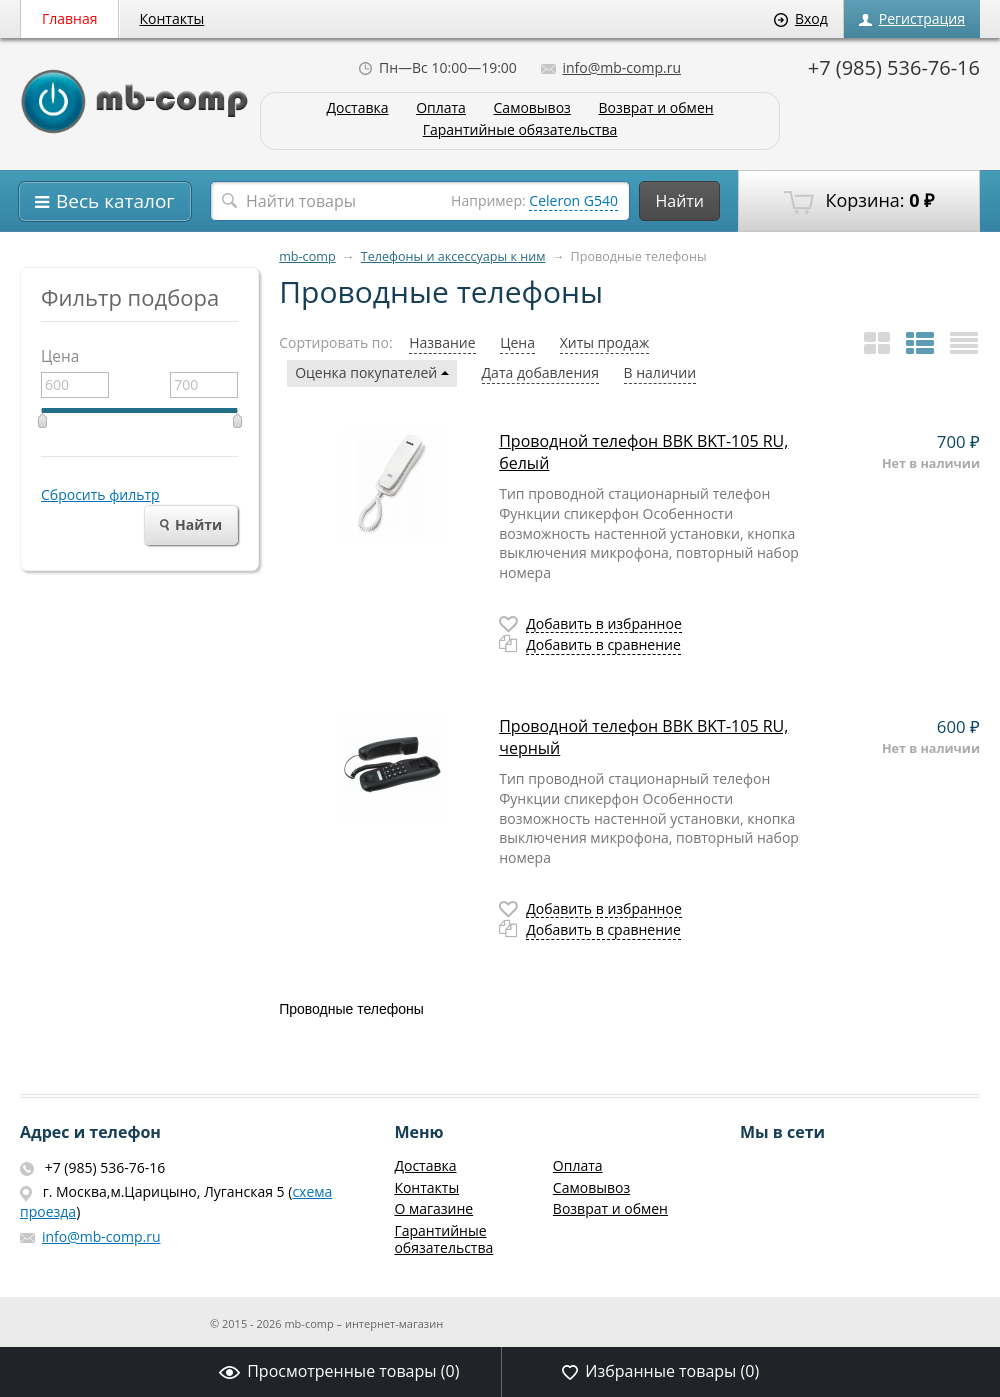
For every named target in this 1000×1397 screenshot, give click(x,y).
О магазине (433, 1208)
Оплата (441, 108)
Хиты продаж (605, 342)
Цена (517, 342)
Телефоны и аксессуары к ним (453, 256)
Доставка (357, 108)
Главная (70, 18)
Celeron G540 (573, 200)
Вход (801, 18)
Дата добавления (540, 372)
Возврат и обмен (655, 108)
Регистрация (912, 18)
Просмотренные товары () (339, 1371)
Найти (679, 201)
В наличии (660, 372)
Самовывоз (532, 108)
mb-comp (307, 256)
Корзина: (859, 201)
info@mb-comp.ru (611, 67)
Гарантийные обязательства (520, 130)
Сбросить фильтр (100, 494)
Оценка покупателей (372, 372)
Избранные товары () (660, 1371)
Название (442, 342)
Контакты (172, 18)
